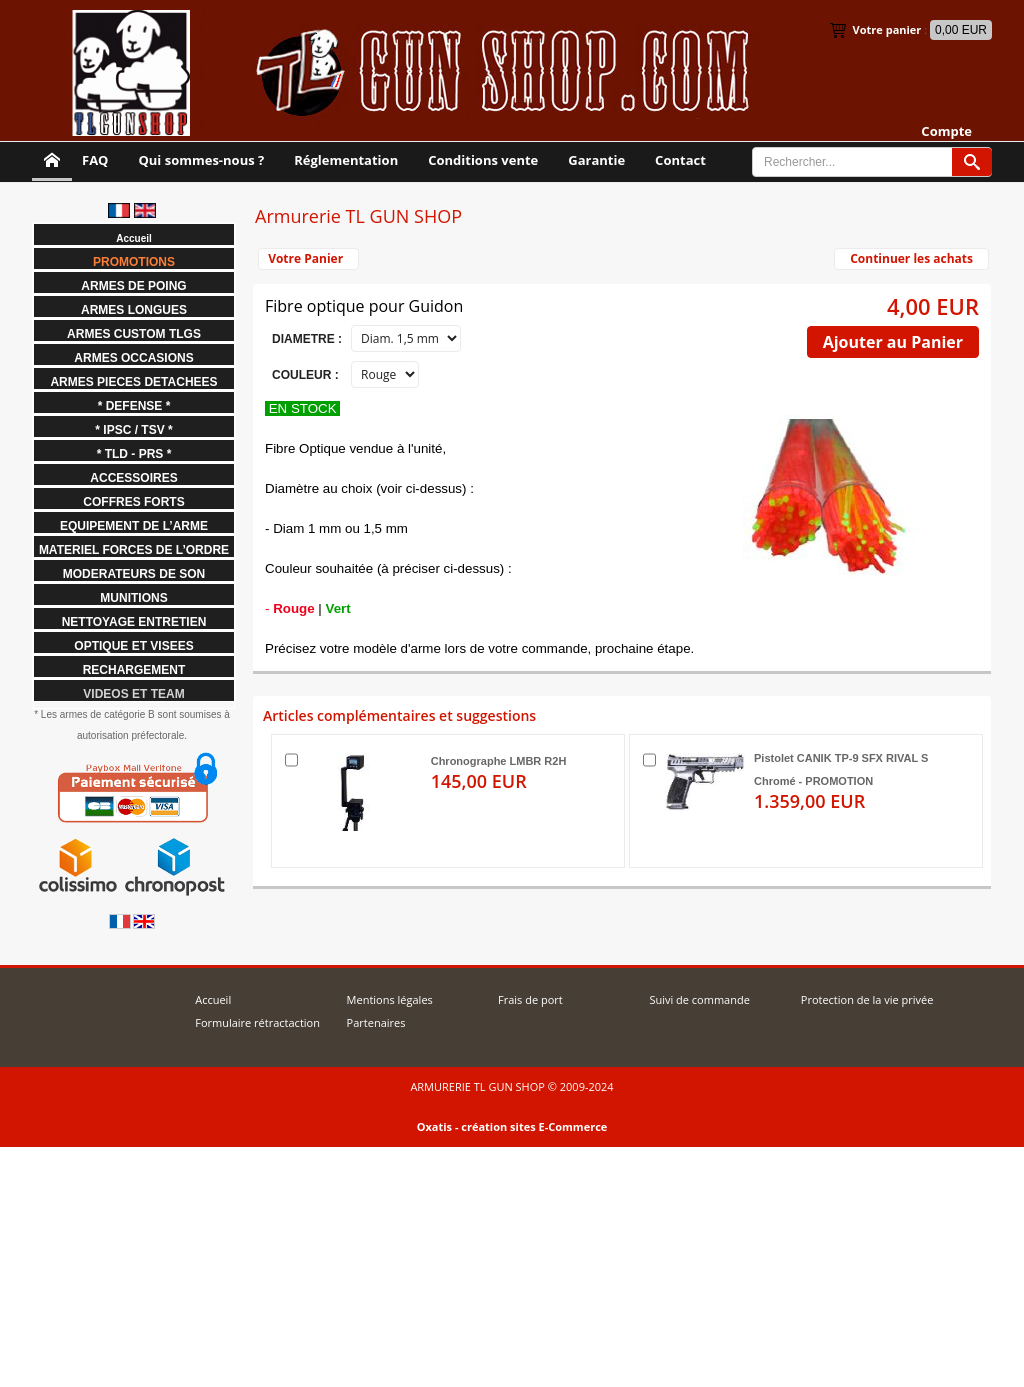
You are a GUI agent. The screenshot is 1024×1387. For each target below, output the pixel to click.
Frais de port (530, 999)
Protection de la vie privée (867, 999)
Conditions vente (483, 160)
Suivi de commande (699, 999)
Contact (680, 160)
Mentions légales (390, 999)
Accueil (213, 999)
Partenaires (376, 1022)
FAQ (95, 160)
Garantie (596, 160)
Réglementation (346, 160)
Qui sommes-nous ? (201, 160)
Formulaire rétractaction (257, 1022)
